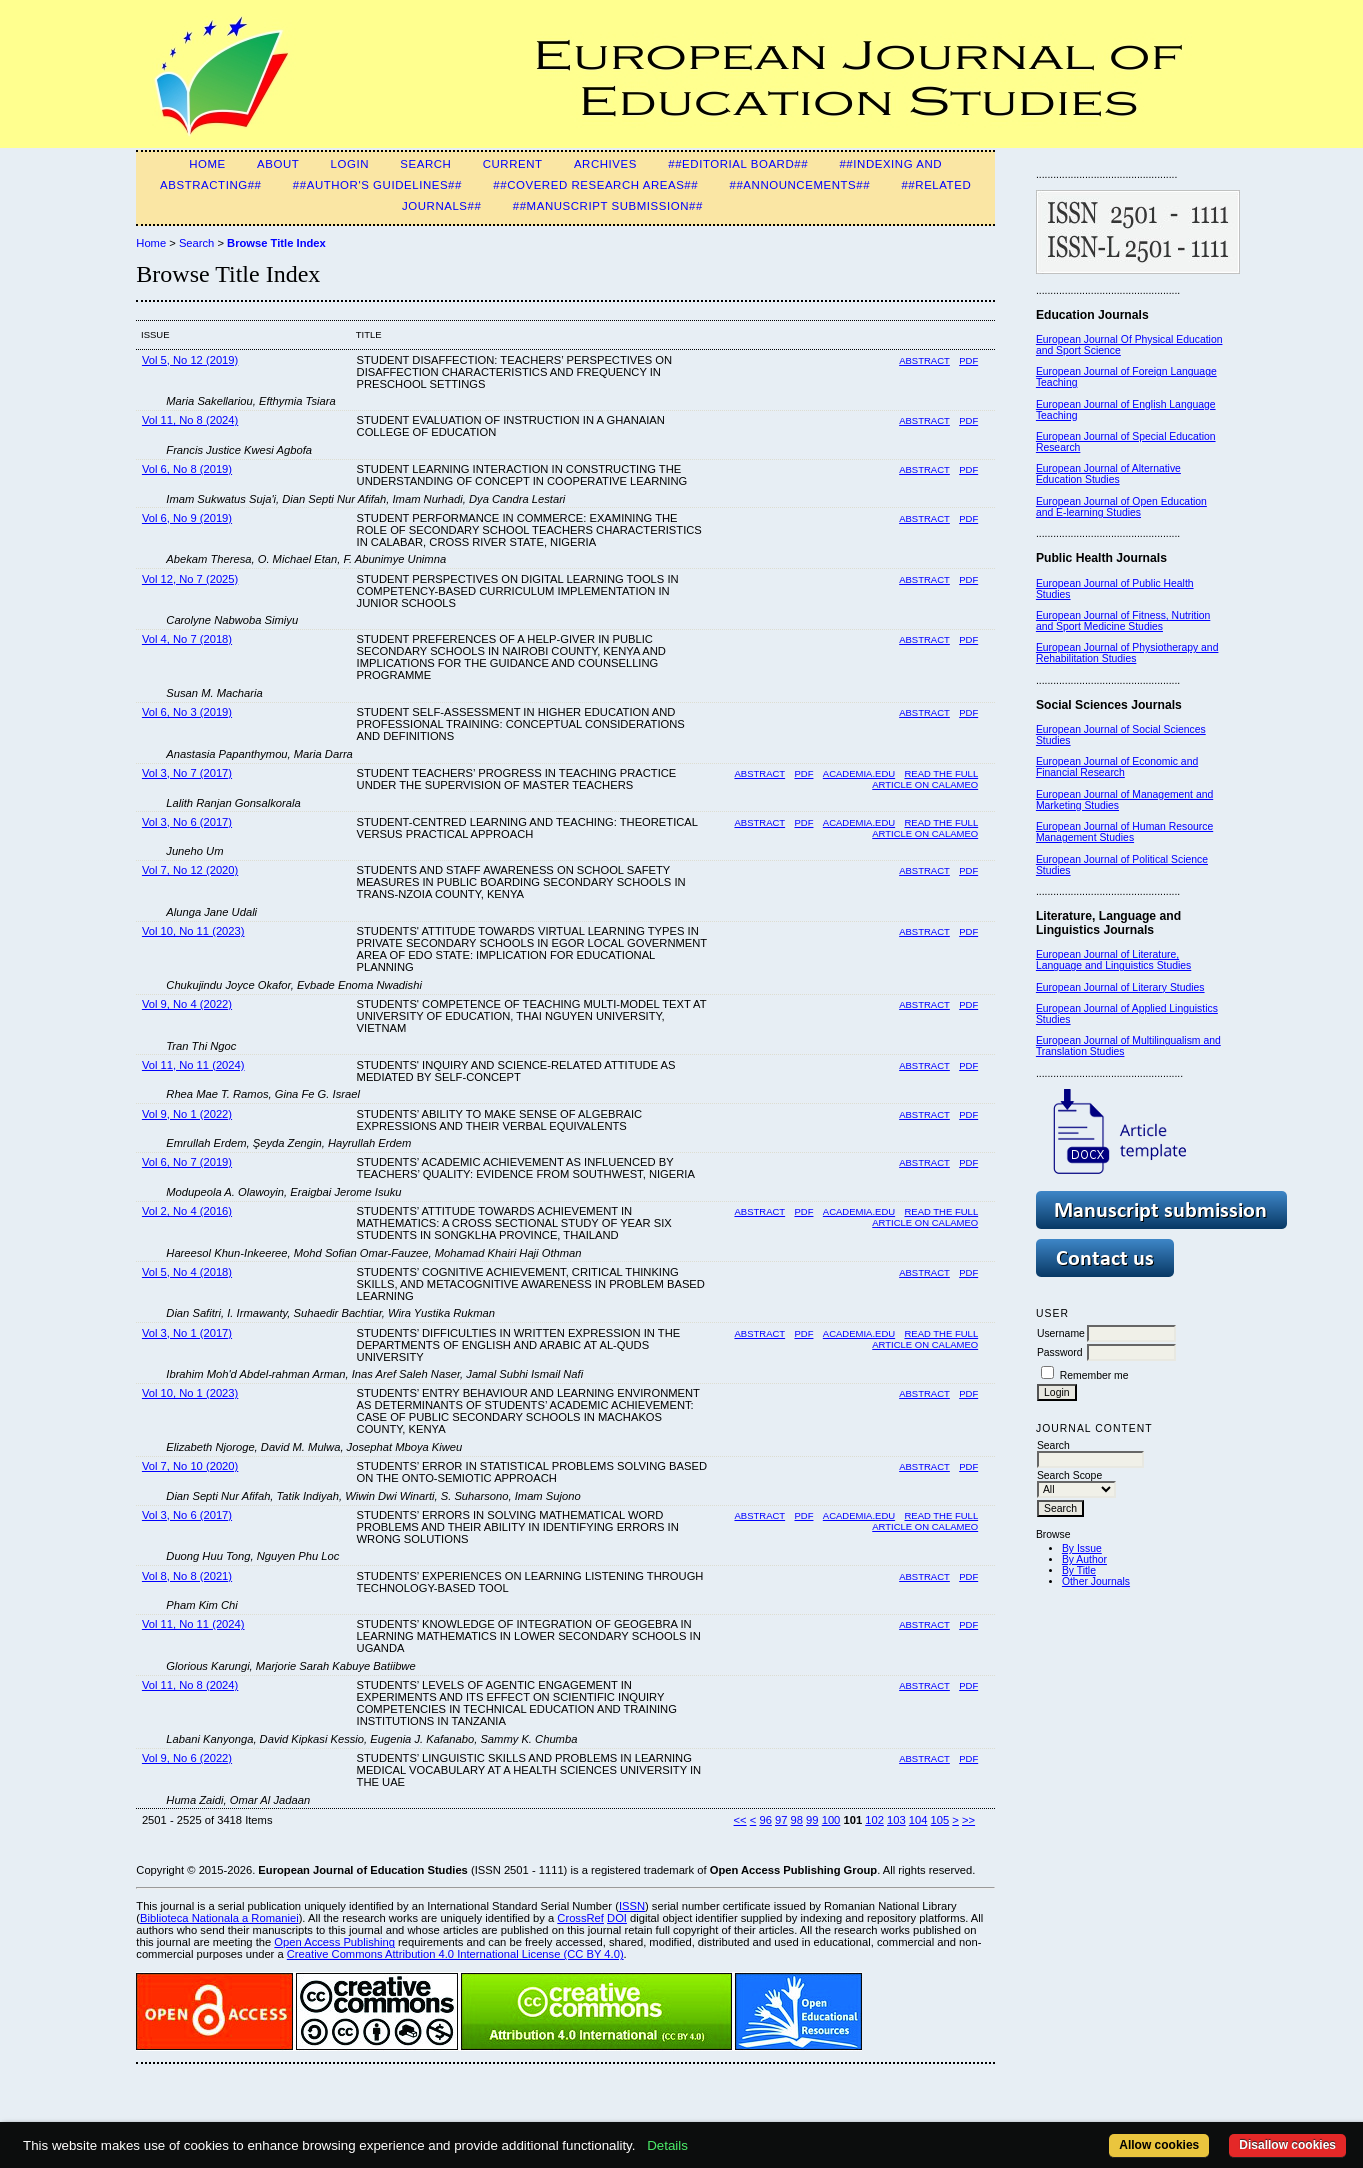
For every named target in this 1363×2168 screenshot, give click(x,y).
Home (207, 164)
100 (831, 1820)
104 (918, 1820)
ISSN (632, 1906)
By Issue (1082, 1548)
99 (812, 1820)
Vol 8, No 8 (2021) (187, 1576)
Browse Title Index (276, 243)
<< (740, 1820)
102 (874, 1820)
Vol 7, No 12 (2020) (190, 870)
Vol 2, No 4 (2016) (187, 1211)
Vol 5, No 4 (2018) (187, 1272)
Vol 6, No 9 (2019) (187, 518)
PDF (968, 360)
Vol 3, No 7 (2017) (187, 773)
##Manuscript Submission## (608, 206)
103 (896, 1820)
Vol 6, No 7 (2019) (187, 1162)
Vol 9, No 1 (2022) (187, 1114)
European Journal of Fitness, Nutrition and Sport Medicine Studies (1123, 621)
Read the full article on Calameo (925, 779)
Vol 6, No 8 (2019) (187, 469)
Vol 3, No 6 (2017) (187, 822)
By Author (1084, 1559)
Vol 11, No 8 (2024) (190, 420)
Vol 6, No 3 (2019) (187, 712)
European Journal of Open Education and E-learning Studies (1121, 507)
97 (781, 1820)
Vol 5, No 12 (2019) (190, 360)
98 (797, 1820)
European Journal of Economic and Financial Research (1117, 767)
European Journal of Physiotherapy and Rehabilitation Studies (1127, 653)
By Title (1079, 1570)
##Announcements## (800, 185)
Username (1061, 1333)
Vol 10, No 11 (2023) (193, 931)
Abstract (924, 360)
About (278, 164)
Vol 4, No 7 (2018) (187, 639)
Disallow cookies (1287, 2145)
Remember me (1094, 1375)
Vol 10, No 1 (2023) (190, 1393)
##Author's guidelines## (377, 185)
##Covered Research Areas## (595, 185)
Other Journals (1096, 1581)
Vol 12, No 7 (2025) (190, 579)
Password (1060, 1352)
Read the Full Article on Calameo (925, 1217)
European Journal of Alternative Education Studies (1108, 474)
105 (940, 1820)
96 (765, 1820)
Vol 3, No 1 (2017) (187, 1333)
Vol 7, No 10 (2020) (190, 1466)
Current (513, 164)
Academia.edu (859, 773)
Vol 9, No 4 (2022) (187, 1004)
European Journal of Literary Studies (1120, 987)
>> (968, 1820)
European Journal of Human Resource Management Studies (1124, 832)
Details (667, 2145)
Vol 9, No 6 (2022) (187, 1758)
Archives (605, 164)
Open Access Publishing (334, 1942)
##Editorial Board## (738, 164)
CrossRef (580, 1918)
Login (350, 164)
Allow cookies (1159, 2145)
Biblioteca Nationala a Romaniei (219, 1918)
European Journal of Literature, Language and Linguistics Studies (1113, 960)
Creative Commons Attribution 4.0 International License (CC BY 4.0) (455, 1954)
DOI (617, 1918)
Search (425, 164)
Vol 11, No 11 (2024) (193, 1065)
